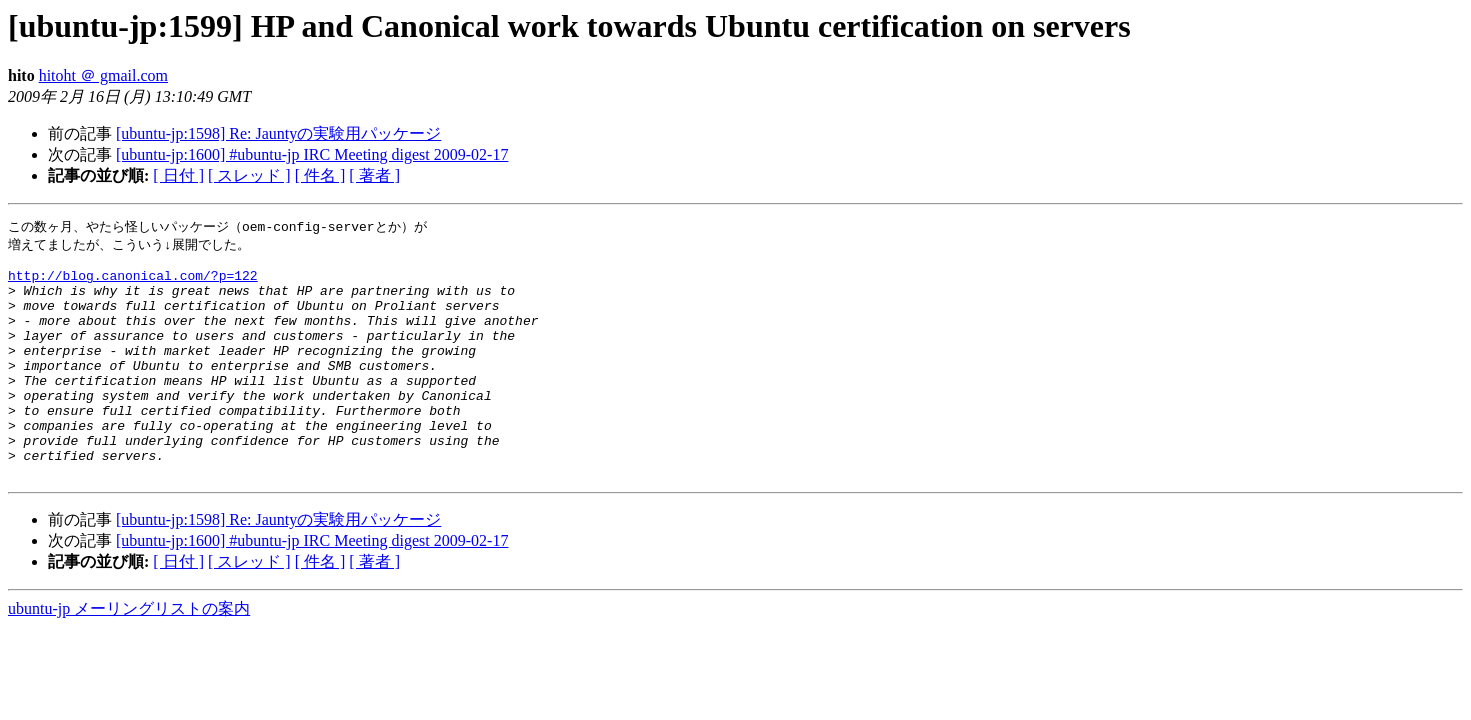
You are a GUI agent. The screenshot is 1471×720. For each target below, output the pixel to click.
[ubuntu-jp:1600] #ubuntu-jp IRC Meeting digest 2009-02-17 (312, 154)
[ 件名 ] (320, 175)
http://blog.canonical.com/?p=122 (133, 283)
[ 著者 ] (374, 175)
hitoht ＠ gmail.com (103, 75)
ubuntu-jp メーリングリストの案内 (129, 655)
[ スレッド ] (249, 175)
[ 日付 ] (178, 175)
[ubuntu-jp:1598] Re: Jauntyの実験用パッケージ (278, 133)
